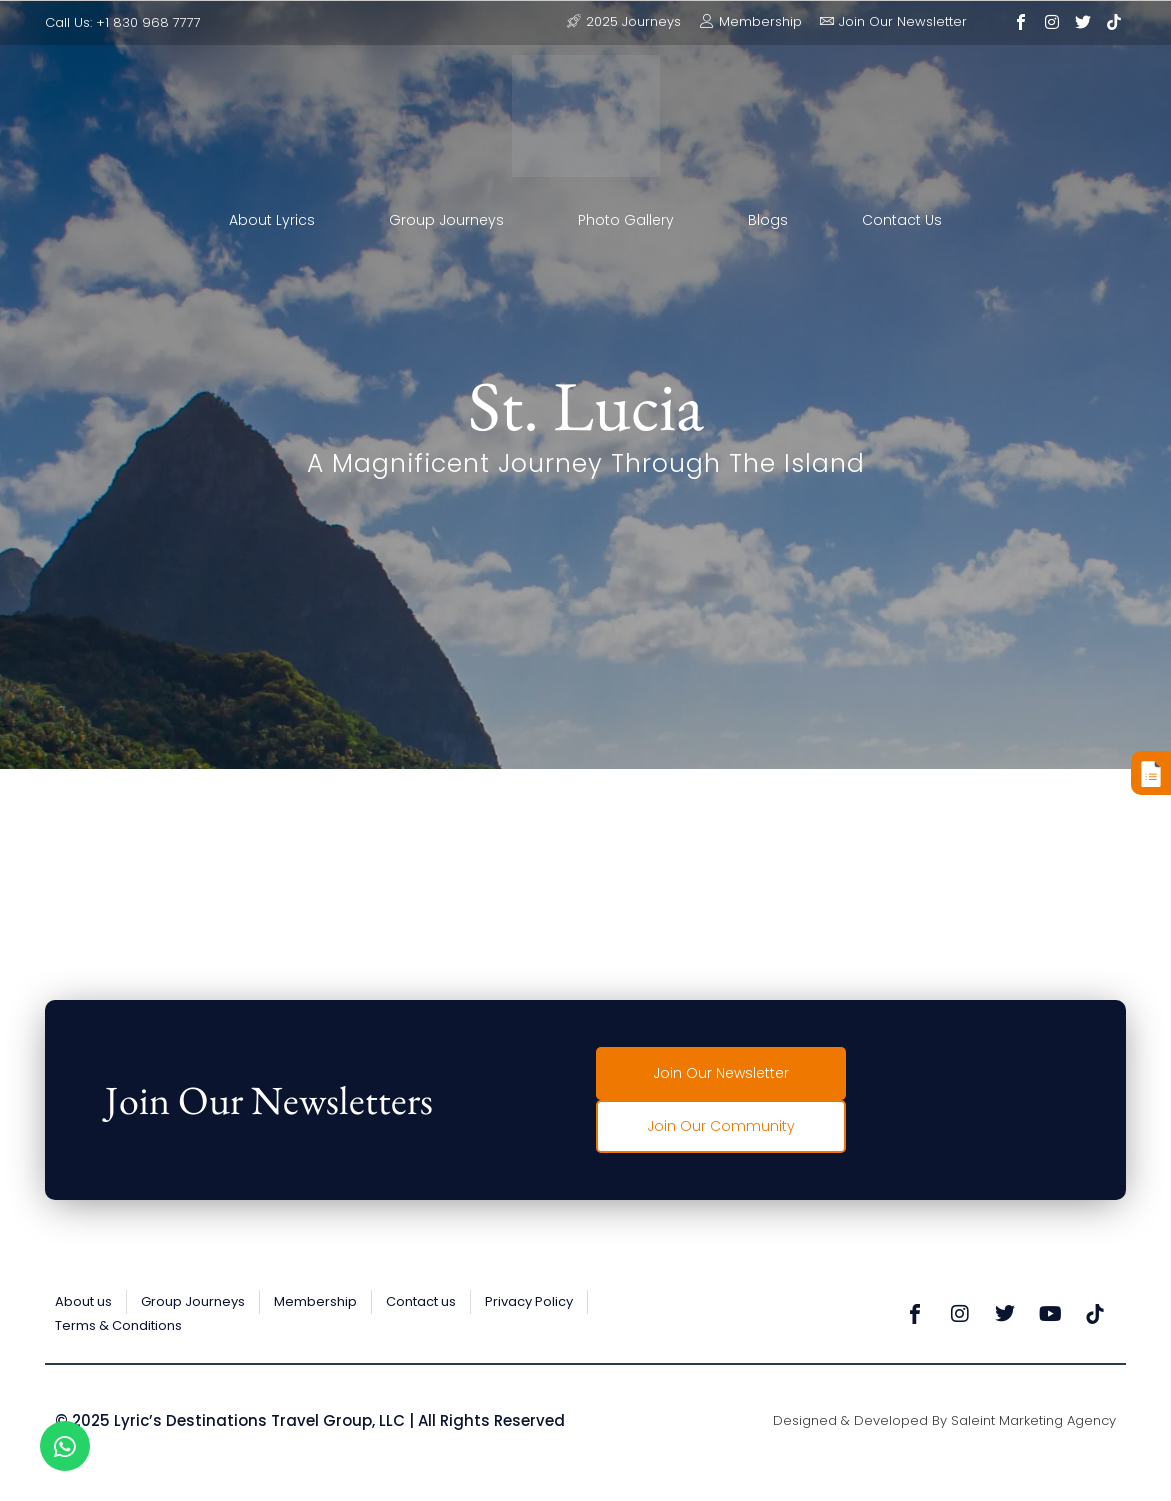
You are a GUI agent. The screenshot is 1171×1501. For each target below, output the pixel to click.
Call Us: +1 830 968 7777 (123, 22)
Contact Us (902, 220)
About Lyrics (272, 220)
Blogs (768, 220)
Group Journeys (446, 220)
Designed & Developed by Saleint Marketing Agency (944, 1420)
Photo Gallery (626, 220)
